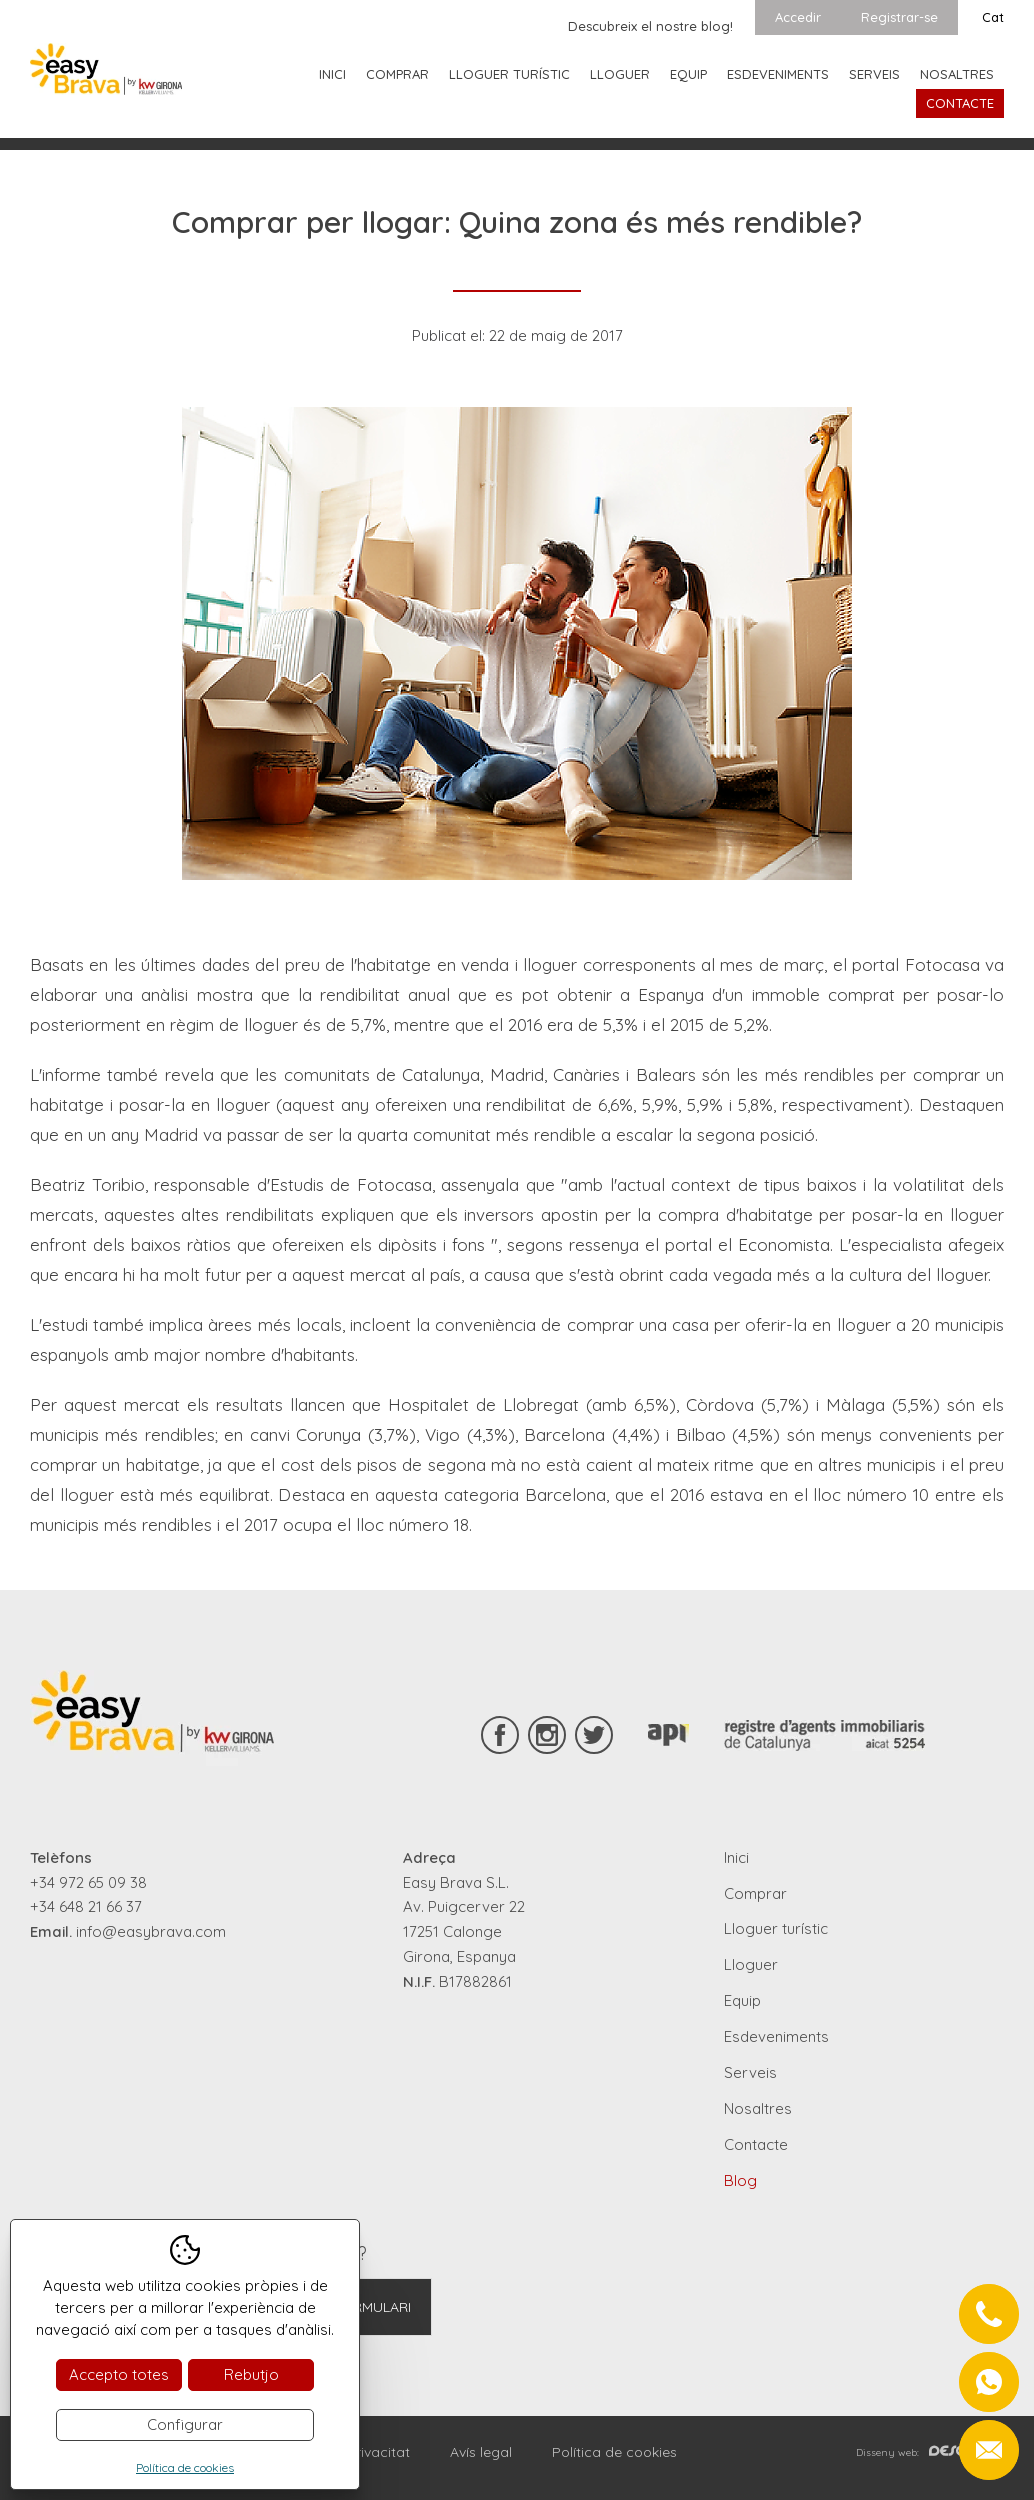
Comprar (397, 74)
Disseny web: (930, 2452)
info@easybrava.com (151, 1931)
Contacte (960, 103)
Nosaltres (957, 74)
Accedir (798, 17)
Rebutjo (251, 2374)
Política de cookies (614, 2452)
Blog (740, 2180)
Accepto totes (119, 2374)
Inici (332, 74)
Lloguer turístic (509, 74)
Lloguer (620, 74)
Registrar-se (899, 17)
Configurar (185, 2424)
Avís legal (481, 2452)
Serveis (874, 74)
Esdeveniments (778, 74)
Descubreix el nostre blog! (650, 26)
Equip (688, 74)
